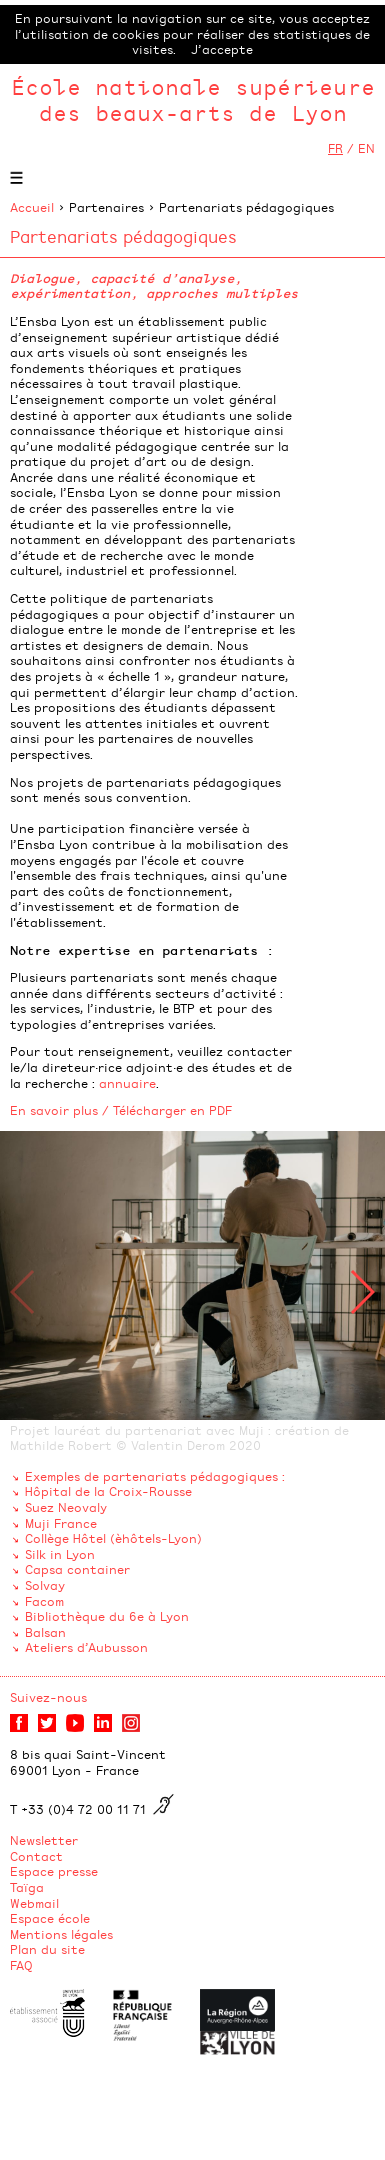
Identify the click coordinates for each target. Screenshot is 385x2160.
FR (335, 148)
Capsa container (77, 1569)
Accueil (32, 207)
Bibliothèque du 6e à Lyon (107, 1616)
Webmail (34, 1903)
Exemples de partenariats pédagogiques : (155, 1476)
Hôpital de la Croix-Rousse (108, 1491)
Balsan (45, 1632)
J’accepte (222, 49)
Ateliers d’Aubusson (86, 1647)
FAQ (21, 1965)
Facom (44, 1601)
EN (366, 148)
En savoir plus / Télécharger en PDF (121, 1110)
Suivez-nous (48, 1697)
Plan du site (47, 1949)
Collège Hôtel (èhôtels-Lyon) (113, 1538)
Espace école (50, 1918)
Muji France (61, 1523)
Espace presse (54, 1871)
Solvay (45, 1585)
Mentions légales (61, 1934)
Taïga (27, 1887)
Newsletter (44, 1840)
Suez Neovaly (66, 1507)
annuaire (127, 1083)
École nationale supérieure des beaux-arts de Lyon (193, 99)
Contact (36, 1856)
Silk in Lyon (60, 1554)
